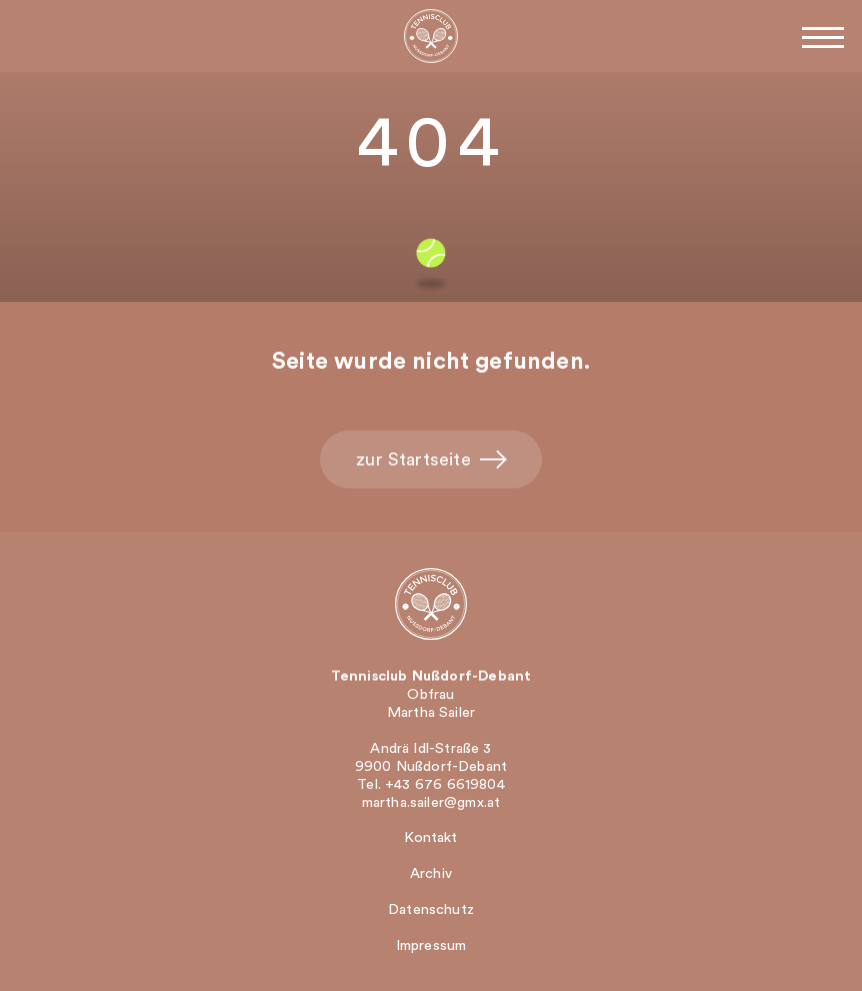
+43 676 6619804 (445, 785)
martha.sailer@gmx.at (431, 803)
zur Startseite (431, 461)
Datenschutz (431, 909)
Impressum (431, 945)
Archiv (431, 873)
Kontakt (430, 837)
